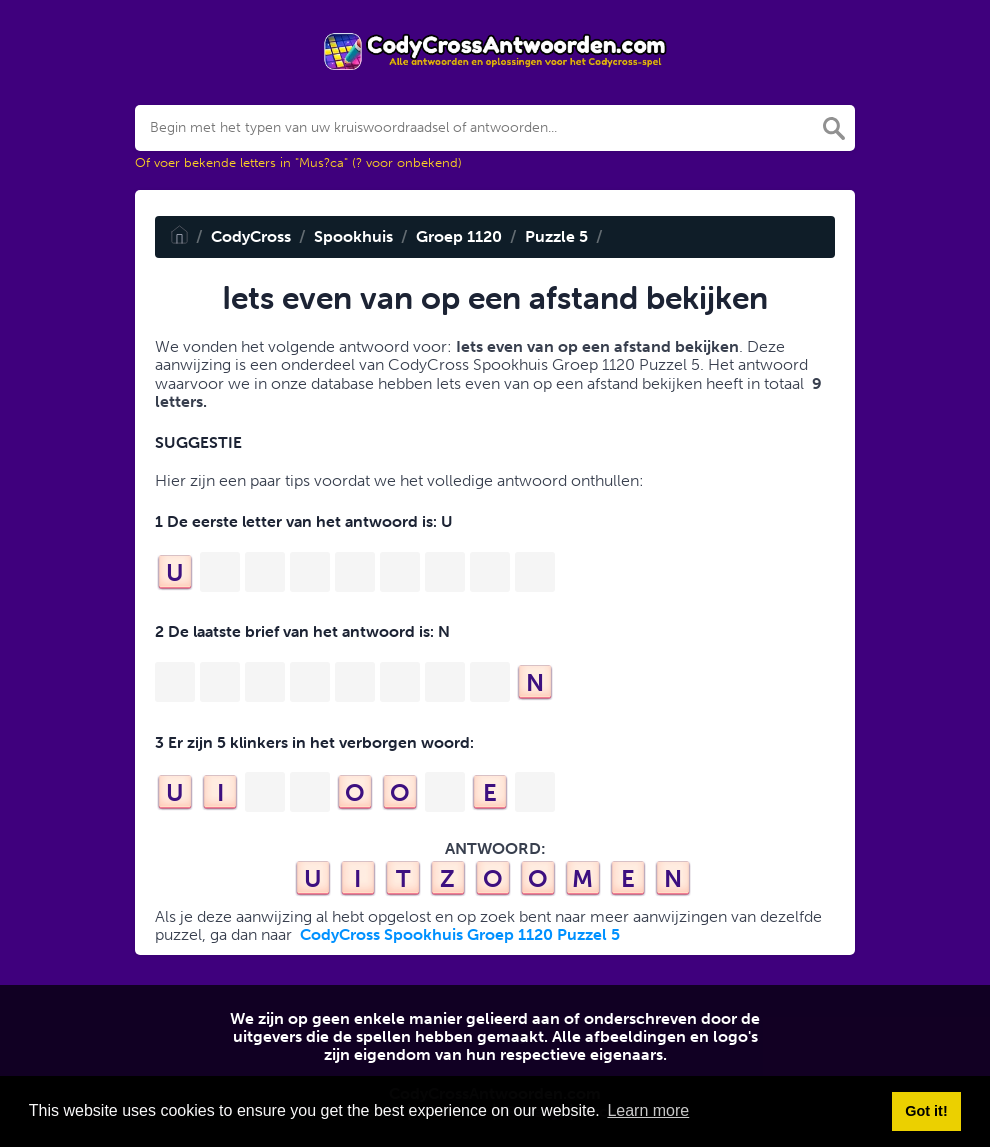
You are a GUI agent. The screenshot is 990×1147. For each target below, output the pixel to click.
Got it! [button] (926, 1111)
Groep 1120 (459, 236)
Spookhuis (353, 236)
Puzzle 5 (556, 236)
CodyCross (251, 236)
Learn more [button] (648, 1110)
